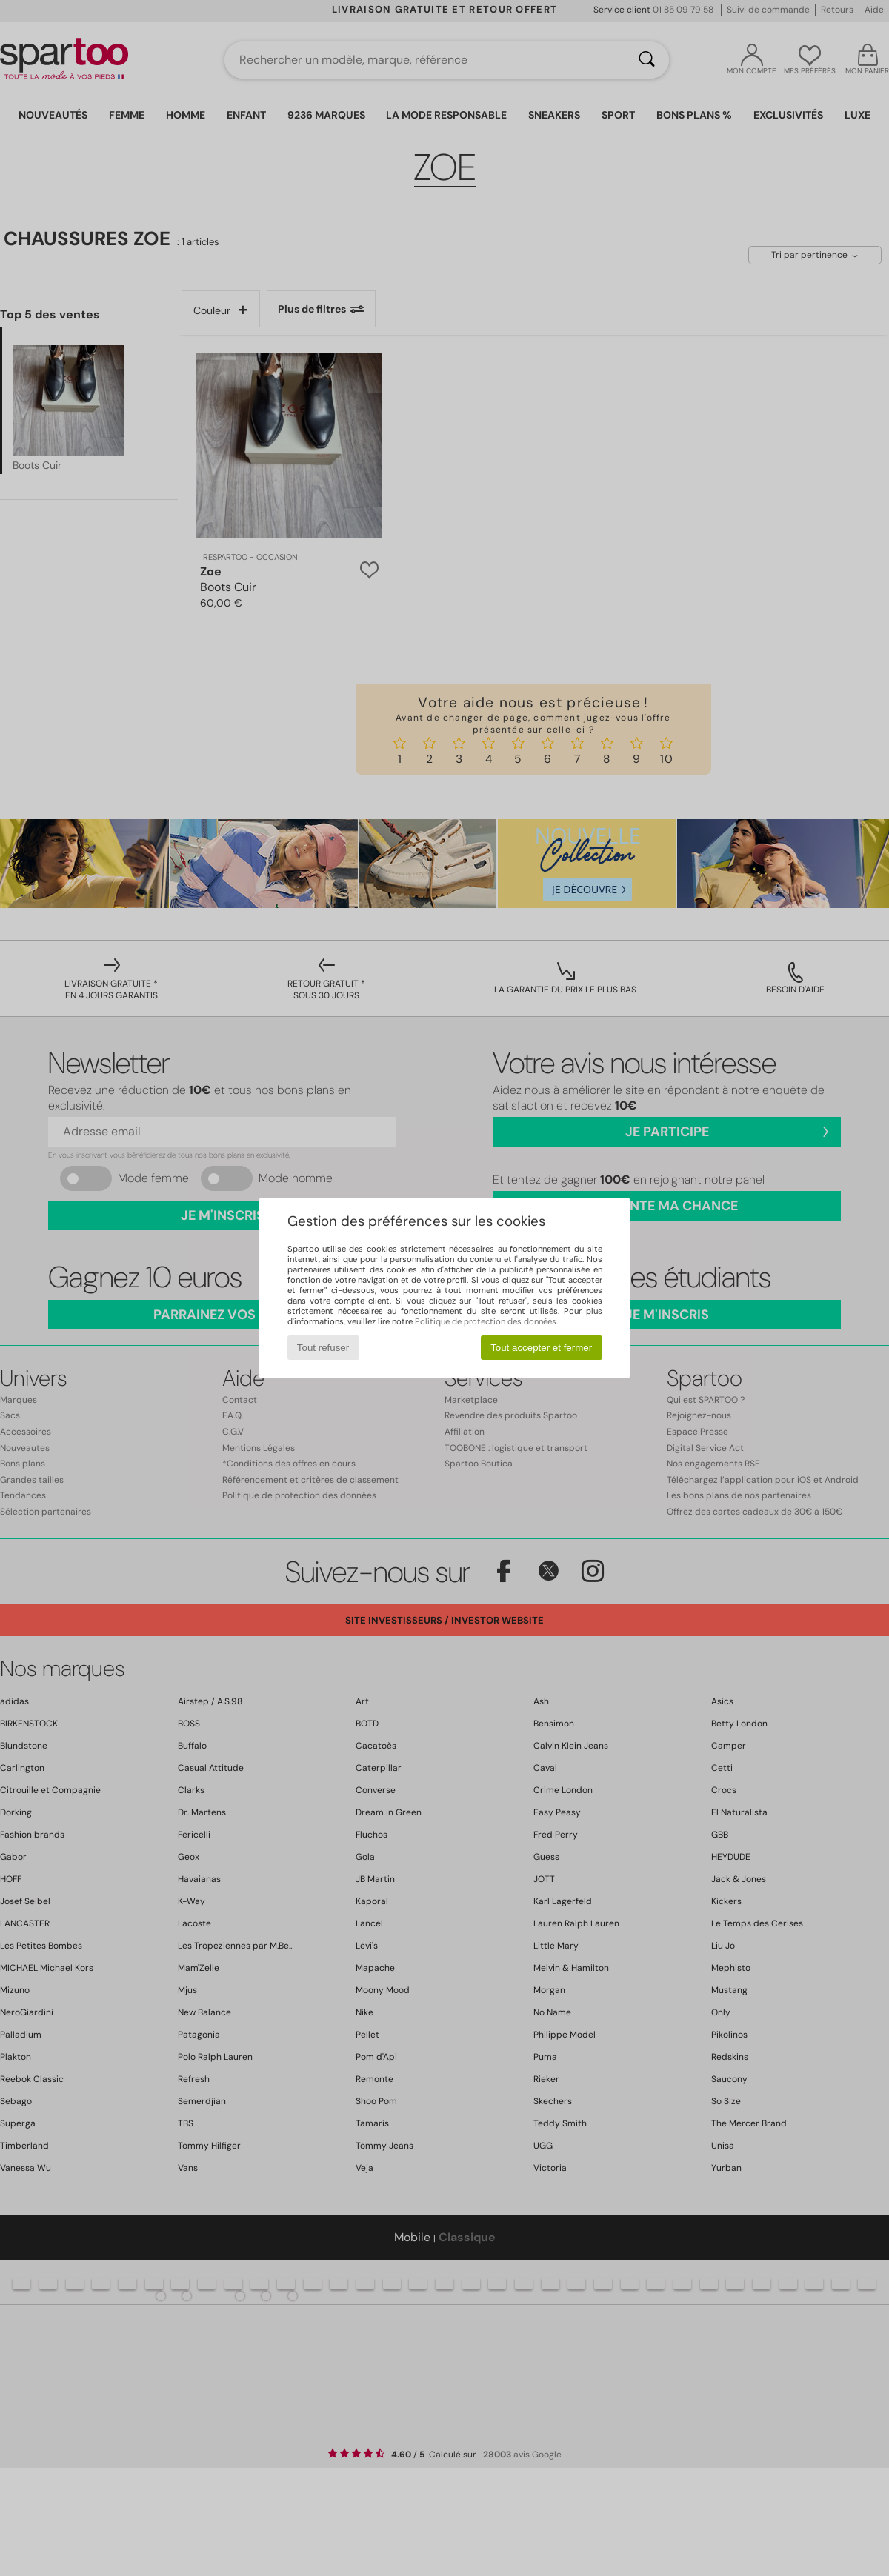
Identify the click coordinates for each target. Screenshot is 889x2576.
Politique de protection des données (485, 1321)
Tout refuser (323, 1347)
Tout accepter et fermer (541, 1347)
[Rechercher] (647, 60)
